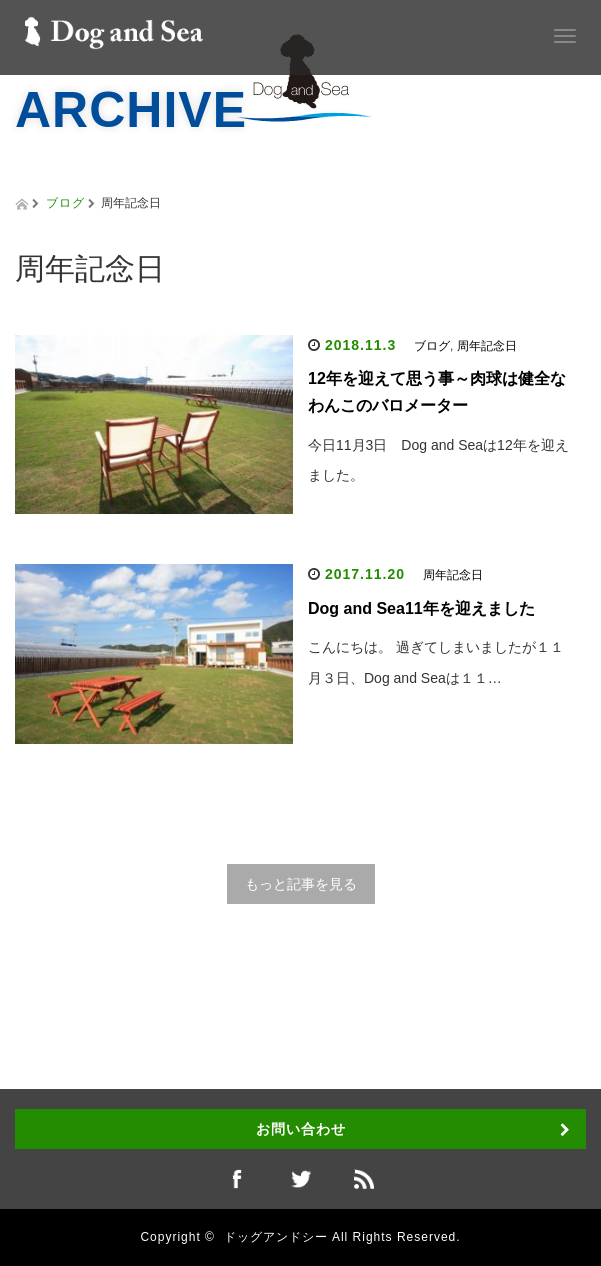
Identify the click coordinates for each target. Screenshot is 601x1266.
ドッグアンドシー (276, 1237)
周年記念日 (487, 346)
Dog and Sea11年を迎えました (421, 608)
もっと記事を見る (301, 884)
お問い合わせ (301, 1129)
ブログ (65, 203)
